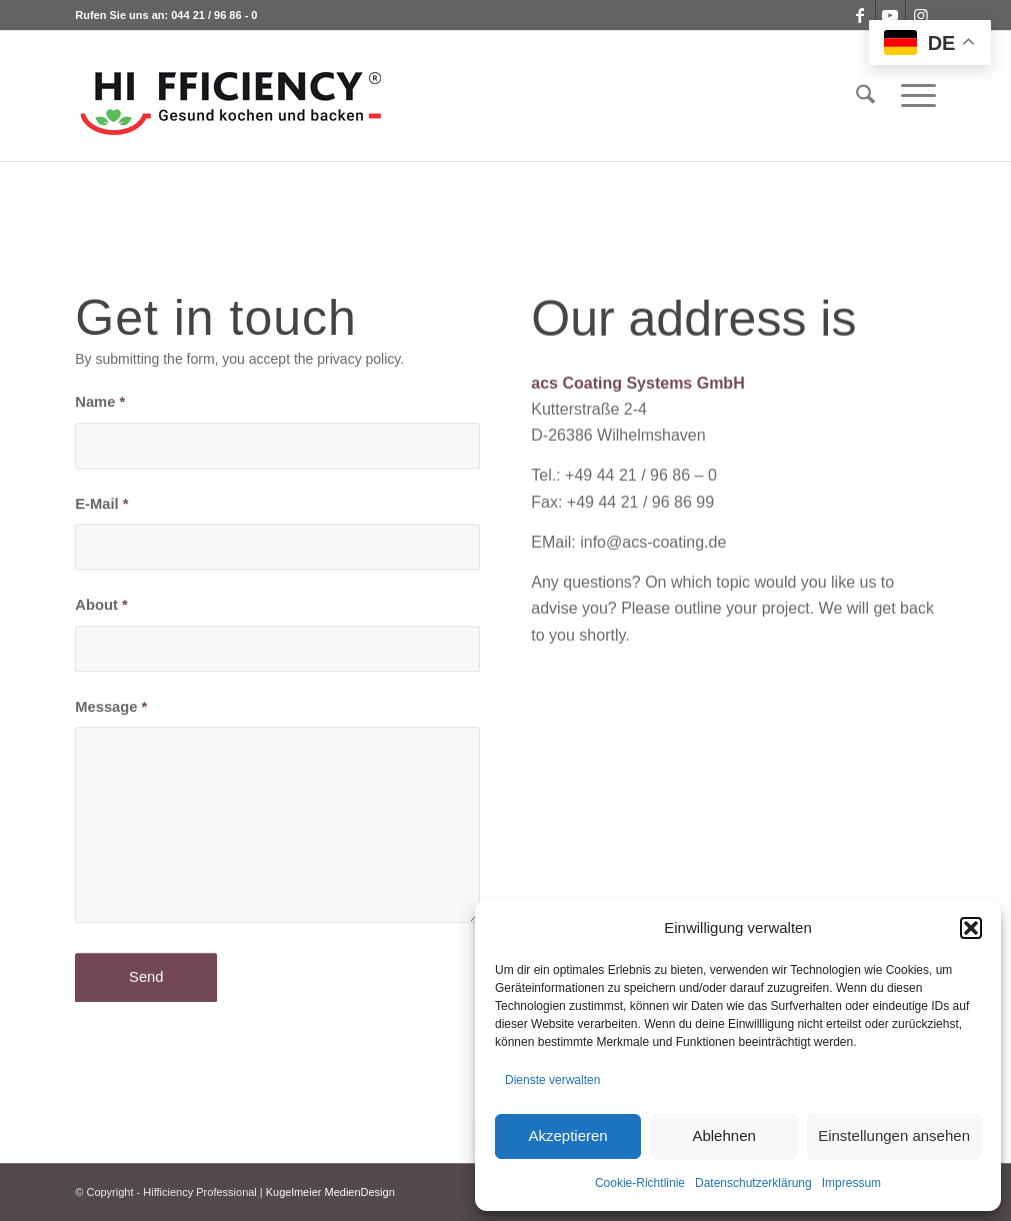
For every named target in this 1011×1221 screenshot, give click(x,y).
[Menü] (912, 96)
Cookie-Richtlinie (640, 1183)
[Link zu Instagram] (921, 15)
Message (111, 710)
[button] (971, 928)
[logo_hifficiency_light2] (231, 96)
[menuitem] (865, 96)
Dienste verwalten (552, 1080)
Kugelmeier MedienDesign (330, 1192)
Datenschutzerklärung (753, 1183)
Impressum (851, 1183)
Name (100, 406)
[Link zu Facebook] (860, 15)
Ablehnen (723, 1135)
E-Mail (101, 507)
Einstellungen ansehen (894, 1135)
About (101, 609)
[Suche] (865, 96)
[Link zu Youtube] (890, 15)
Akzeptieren (567, 1135)
